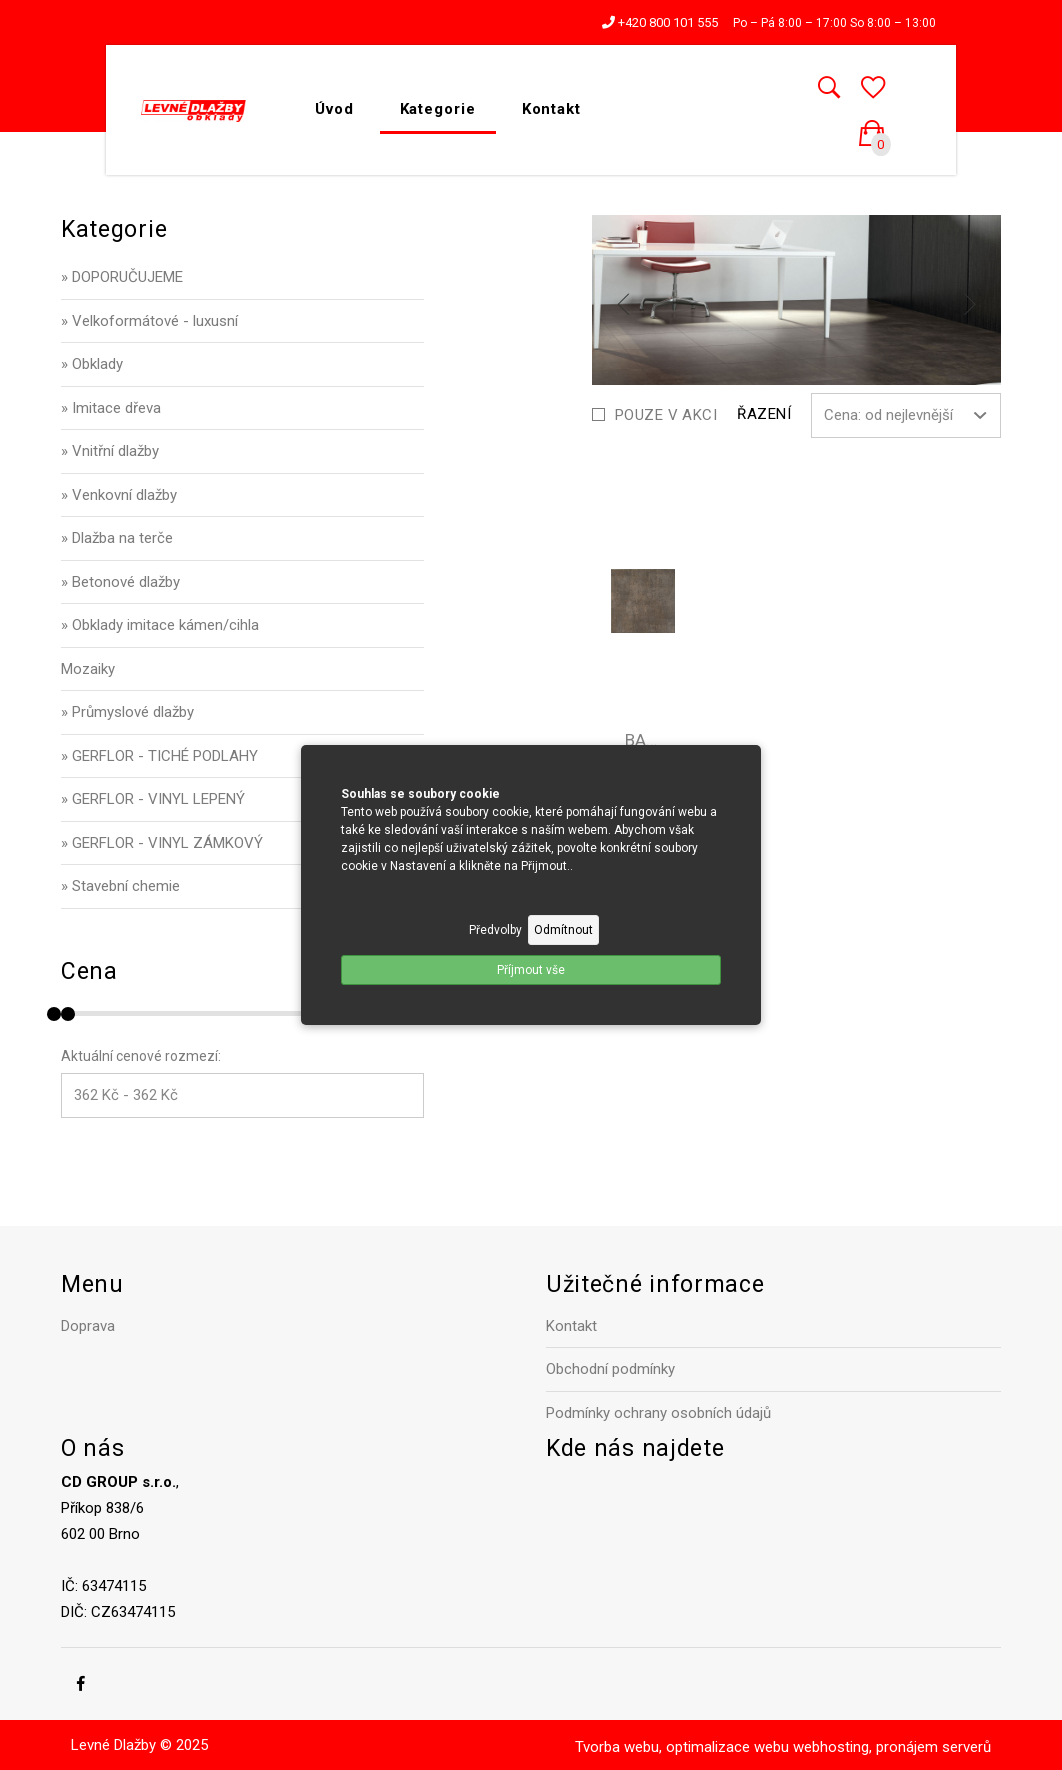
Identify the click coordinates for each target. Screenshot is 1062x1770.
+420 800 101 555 (660, 22)
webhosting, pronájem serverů (892, 1747)
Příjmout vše (531, 970)
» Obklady (92, 364)
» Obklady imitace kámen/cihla (160, 625)
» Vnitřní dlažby (110, 451)
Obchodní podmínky (610, 1369)
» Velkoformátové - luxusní (149, 321)
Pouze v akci (666, 415)
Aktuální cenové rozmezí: (141, 1056)
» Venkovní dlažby (119, 495)
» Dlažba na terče (117, 538)
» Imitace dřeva (111, 408)
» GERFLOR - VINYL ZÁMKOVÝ (162, 843)
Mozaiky (88, 669)
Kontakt (551, 109)
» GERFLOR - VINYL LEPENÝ (153, 799)
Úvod (334, 109)
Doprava (88, 1326)
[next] (969, 304)
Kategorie (438, 109)
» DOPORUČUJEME (122, 277)
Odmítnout (563, 930)
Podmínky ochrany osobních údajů (658, 1413)
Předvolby (495, 930)
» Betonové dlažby (120, 582)
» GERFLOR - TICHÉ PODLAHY (159, 756)
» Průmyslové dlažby (127, 712)
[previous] (624, 304)
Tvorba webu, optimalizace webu (682, 1747)
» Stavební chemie (120, 886)
